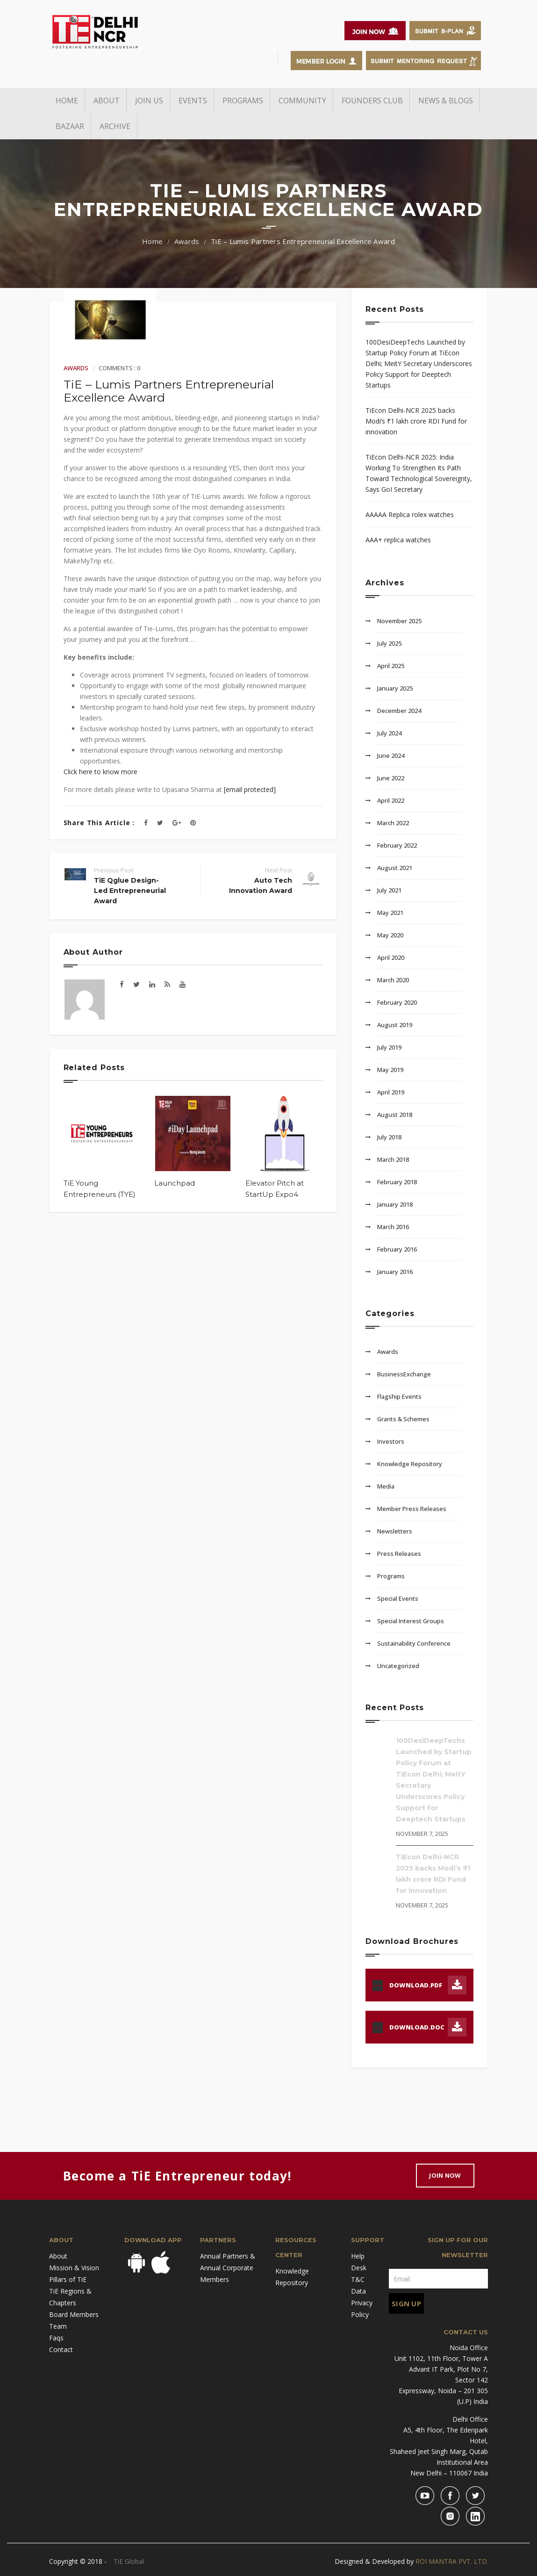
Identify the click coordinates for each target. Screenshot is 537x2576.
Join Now (445, 2175)
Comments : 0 (119, 368)
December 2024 (399, 710)
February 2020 (397, 1002)
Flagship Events (399, 1396)
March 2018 (393, 1159)
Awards (187, 241)
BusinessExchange (404, 1374)
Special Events (397, 1598)
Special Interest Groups (410, 1621)
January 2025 (395, 688)
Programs (391, 1576)
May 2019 (390, 1069)
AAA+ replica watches (398, 539)
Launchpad (174, 1183)
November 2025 (399, 621)
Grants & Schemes (403, 1419)
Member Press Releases (411, 1508)
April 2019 (390, 1092)
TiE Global (129, 2561)
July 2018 (389, 1137)
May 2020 (390, 935)
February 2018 (397, 1182)
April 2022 (390, 800)
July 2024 (389, 733)
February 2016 (397, 1249)
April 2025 (390, 666)
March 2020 (393, 980)
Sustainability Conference (414, 1643)
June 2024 (390, 755)
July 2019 (389, 1047)
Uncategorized (398, 1666)
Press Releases (399, 1553)
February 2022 (397, 845)
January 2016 (395, 1271)
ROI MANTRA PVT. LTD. (451, 2561)
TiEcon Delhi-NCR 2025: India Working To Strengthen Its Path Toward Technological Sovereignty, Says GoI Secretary (418, 473)
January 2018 (395, 1204)
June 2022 (390, 778)
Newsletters (394, 1531)
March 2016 (393, 1227)
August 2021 (394, 867)
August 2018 (394, 1114)
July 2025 (389, 643)
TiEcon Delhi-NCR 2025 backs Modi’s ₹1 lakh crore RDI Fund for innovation (416, 421)
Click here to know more (100, 771)
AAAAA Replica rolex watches (409, 514)
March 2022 (393, 823)
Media (385, 1486)
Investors (390, 1441)
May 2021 (390, 912)
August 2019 (394, 1025)
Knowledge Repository (409, 1464)
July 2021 (389, 890)
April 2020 (390, 957)
